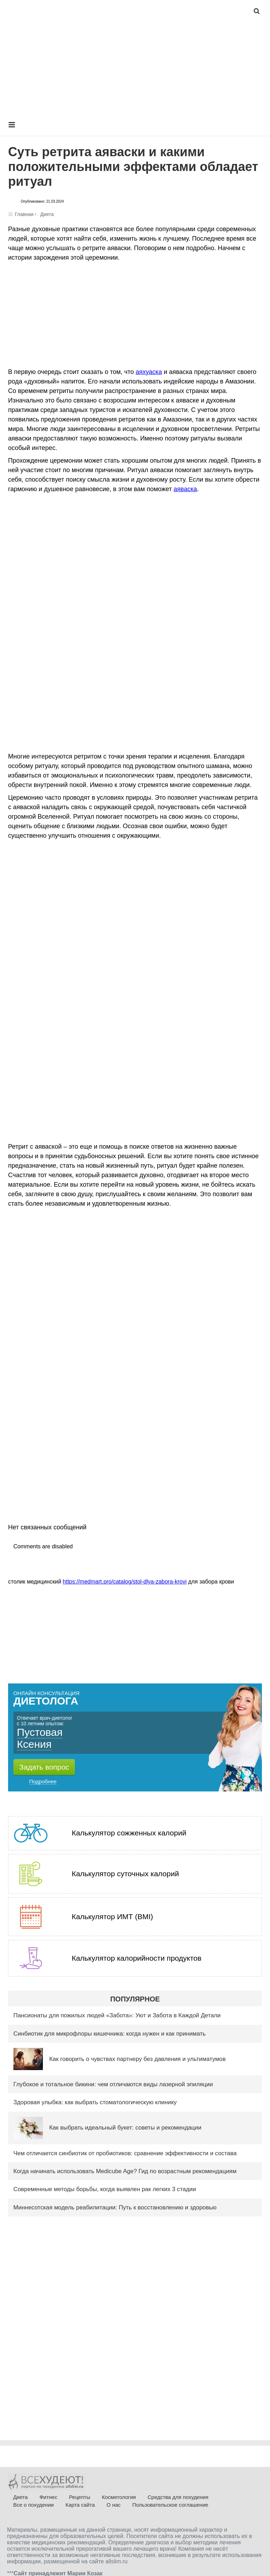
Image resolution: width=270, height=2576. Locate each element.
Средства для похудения (178, 2497)
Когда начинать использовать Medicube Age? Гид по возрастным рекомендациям (125, 2171)
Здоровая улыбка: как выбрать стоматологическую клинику (95, 2102)
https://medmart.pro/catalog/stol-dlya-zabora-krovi (125, 1582)
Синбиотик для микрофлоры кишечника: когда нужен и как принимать (109, 2033)
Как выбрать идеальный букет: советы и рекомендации (125, 2127)
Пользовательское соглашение (170, 2505)
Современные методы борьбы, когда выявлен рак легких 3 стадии (104, 2189)
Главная (24, 214)
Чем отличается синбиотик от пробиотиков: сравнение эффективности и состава (125, 2153)
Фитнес (48, 2497)
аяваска (185, 489)
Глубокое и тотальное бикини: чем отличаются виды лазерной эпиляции (113, 2084)
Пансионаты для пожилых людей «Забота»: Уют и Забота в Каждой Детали (117, 2015)
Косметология (119, 2497)
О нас (114, 2505)
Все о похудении (33, 2505)
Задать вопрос (44, 1767)
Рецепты (79, 2497)
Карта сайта (80, 2505)
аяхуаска (149, 371)
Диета (47, 214)
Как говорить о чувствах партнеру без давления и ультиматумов (137, 2059)
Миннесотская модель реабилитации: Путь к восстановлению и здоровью (115, 2207)
